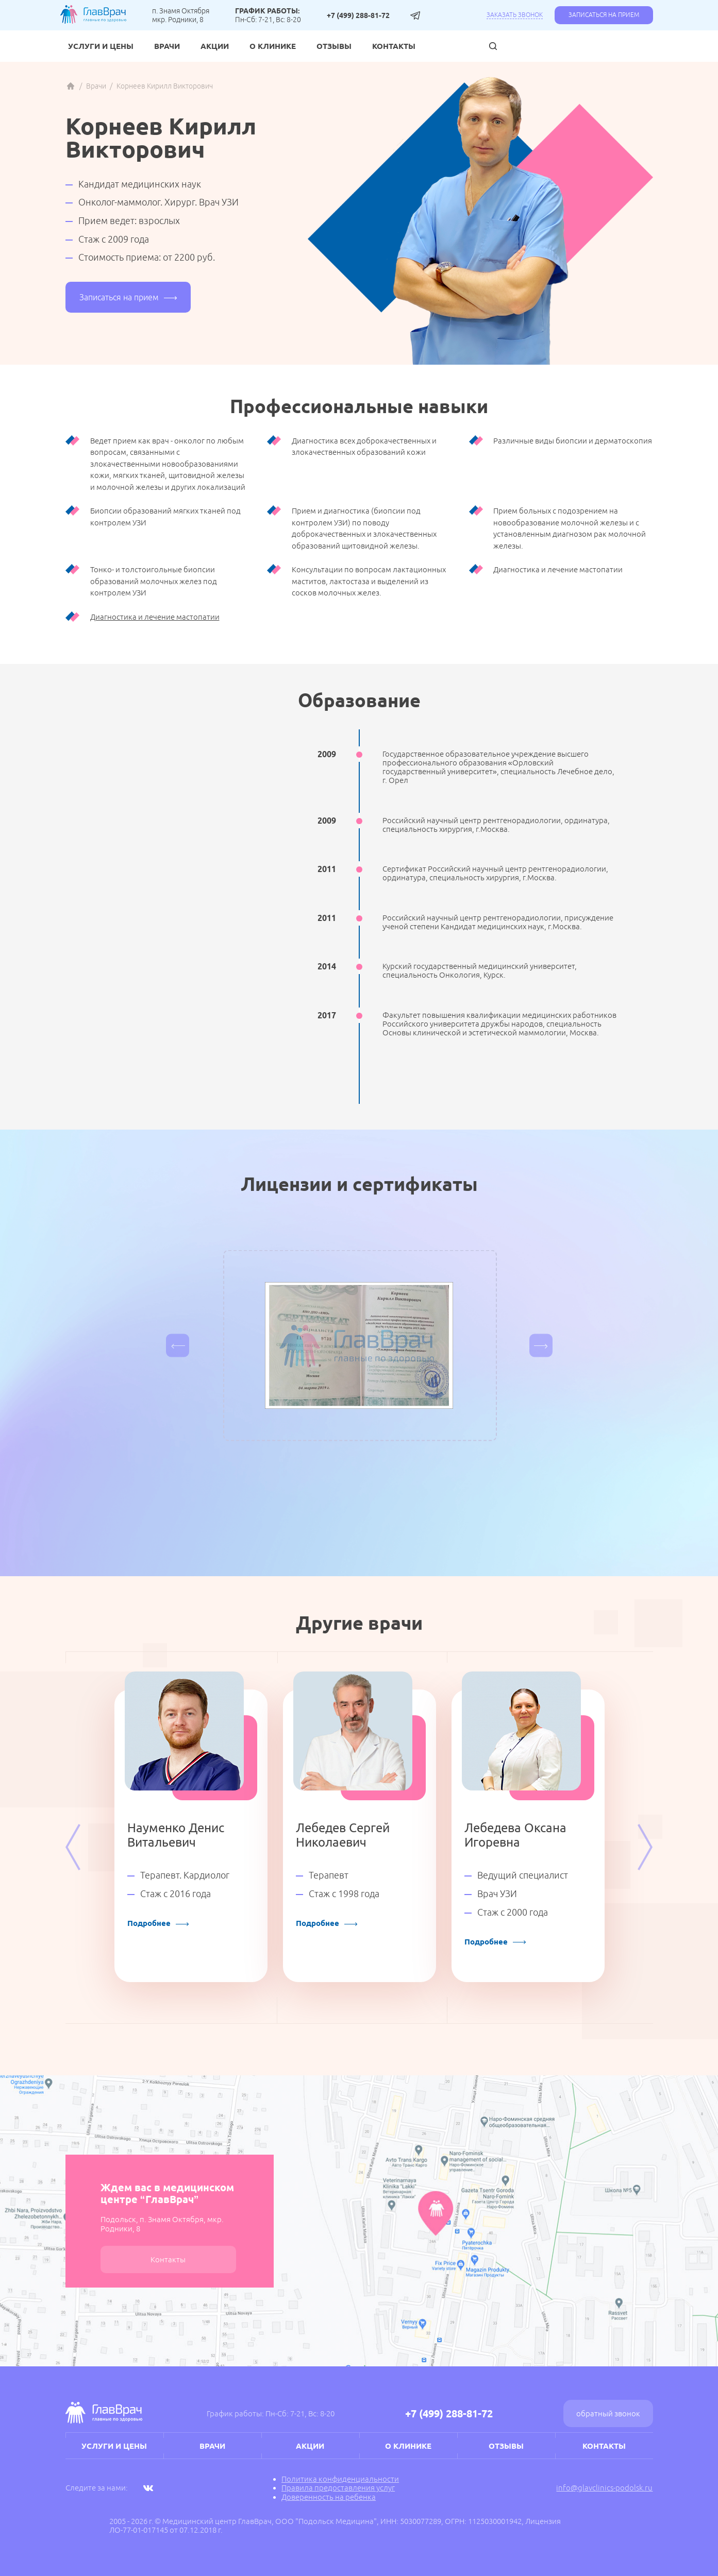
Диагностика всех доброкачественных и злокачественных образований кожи (364, 446)
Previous (73, 1847)
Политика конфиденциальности (340, 2479)
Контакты (393, 46)
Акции (215, 46)
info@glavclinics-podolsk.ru (604, 2487)
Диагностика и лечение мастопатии (558, 569)
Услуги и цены (100, 46)
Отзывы (334, 46)
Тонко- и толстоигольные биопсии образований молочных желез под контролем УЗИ (153, 581)
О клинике (272, 46)
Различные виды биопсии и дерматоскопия (572, 440)
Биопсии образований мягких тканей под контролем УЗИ (165, 516)
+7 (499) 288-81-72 (358, 15)
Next (645, 1847)
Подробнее (158, 1923)
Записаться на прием (604, 14)
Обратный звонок (608, 2413)
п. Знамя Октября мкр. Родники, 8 (180, 15)
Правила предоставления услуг (338, 2487)
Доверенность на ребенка (328, 2497)
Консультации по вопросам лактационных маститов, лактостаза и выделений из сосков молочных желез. (369, 581)
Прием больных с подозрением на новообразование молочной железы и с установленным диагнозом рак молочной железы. (569, 528)
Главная (70, 86)
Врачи (167, 46)
